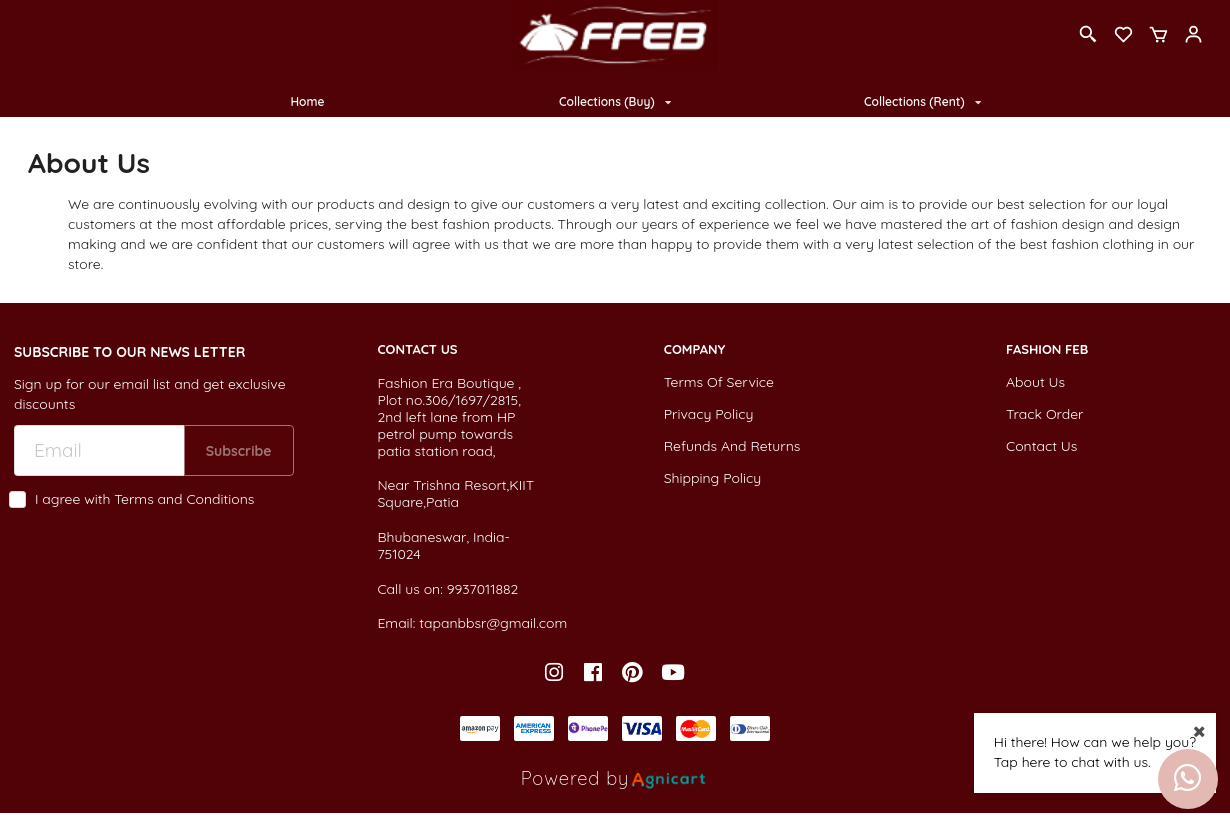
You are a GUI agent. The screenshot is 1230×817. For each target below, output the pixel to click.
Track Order (1044, 414)
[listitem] (556, 672)
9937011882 (483, 589)
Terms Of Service (719, 382)
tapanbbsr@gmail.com (493, 623)
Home (307, 101)
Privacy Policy (709, 414)
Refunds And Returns (732, 446)
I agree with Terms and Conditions (144, 499)
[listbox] (615, 102)
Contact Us (1041, 446)
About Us (1035, 382)
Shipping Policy (713, 478)
